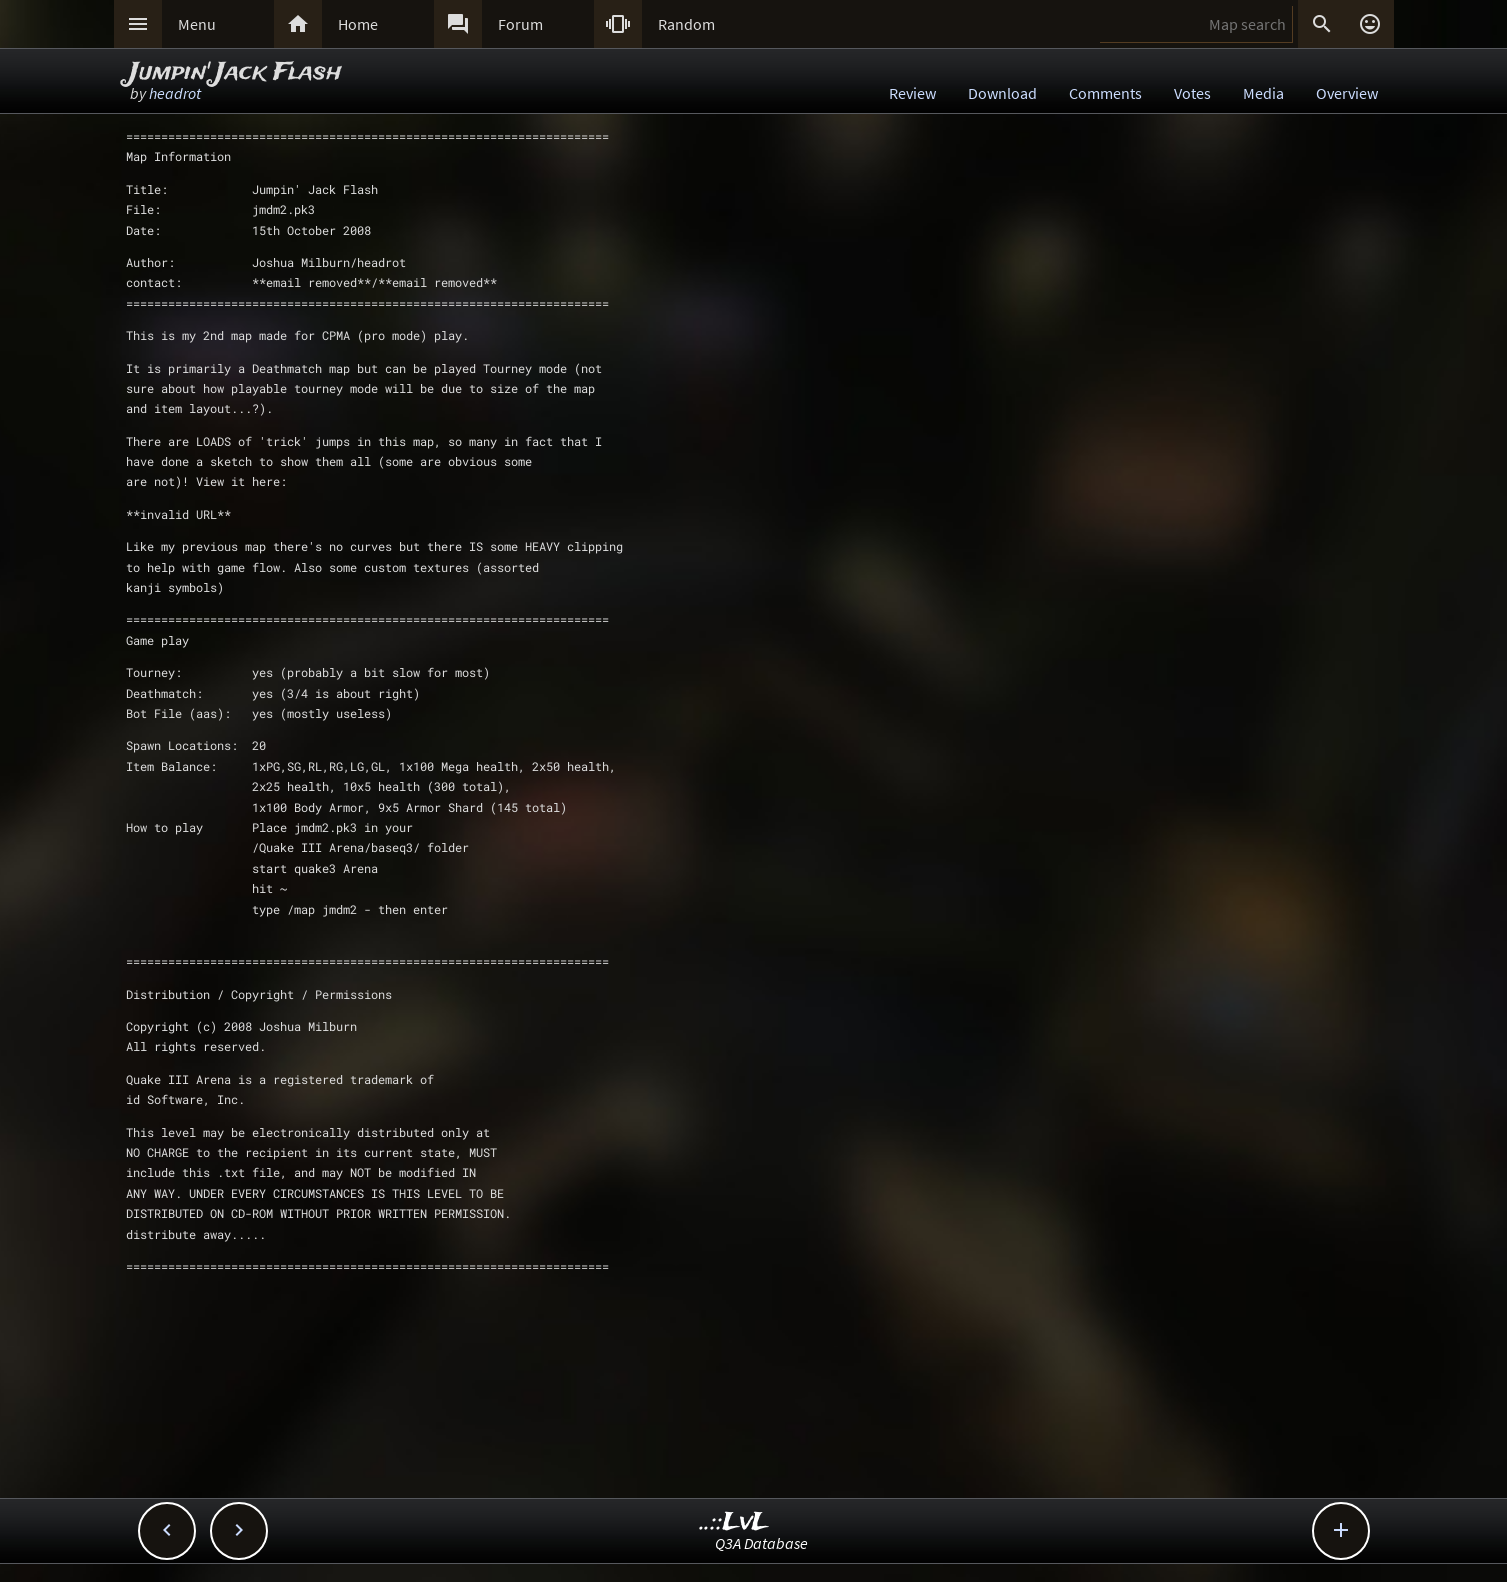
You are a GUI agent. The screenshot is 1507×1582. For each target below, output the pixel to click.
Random (686, 24)
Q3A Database (761, 1543)
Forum (520, 24)
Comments (1105, 93)
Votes (1192, 93)
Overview (1347, 93)
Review (912, 93)
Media (1263, 93)
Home (358, 24)
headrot (175, 93)
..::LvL (734, 1522)
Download (1002, 93)
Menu (197, 24)
